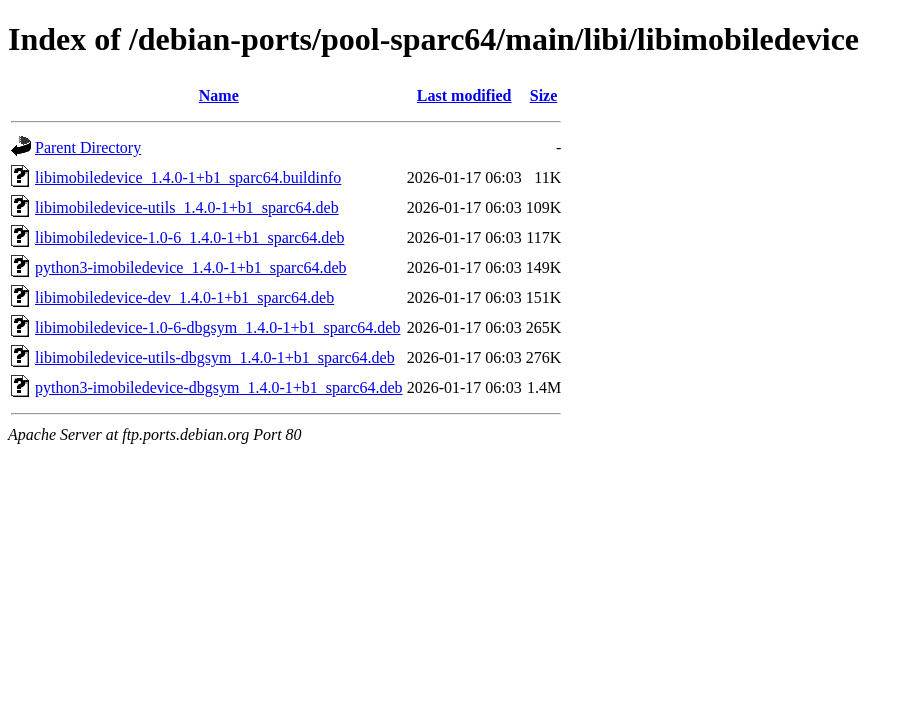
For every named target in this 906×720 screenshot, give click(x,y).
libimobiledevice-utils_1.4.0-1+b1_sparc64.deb (187, 207)
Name (219, 95)
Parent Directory (88, 147)
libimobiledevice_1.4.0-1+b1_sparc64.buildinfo (188, 177)
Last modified (464, 95)
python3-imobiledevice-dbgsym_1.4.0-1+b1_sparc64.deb (219, 387)
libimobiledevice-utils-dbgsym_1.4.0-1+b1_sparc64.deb (215, 357)
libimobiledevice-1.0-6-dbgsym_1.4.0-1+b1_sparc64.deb (217, 327)
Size (544, 95)
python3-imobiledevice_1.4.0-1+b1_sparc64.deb (191, 267)
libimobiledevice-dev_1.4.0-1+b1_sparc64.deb (184, 297)
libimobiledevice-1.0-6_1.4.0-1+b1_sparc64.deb (189, 237)
